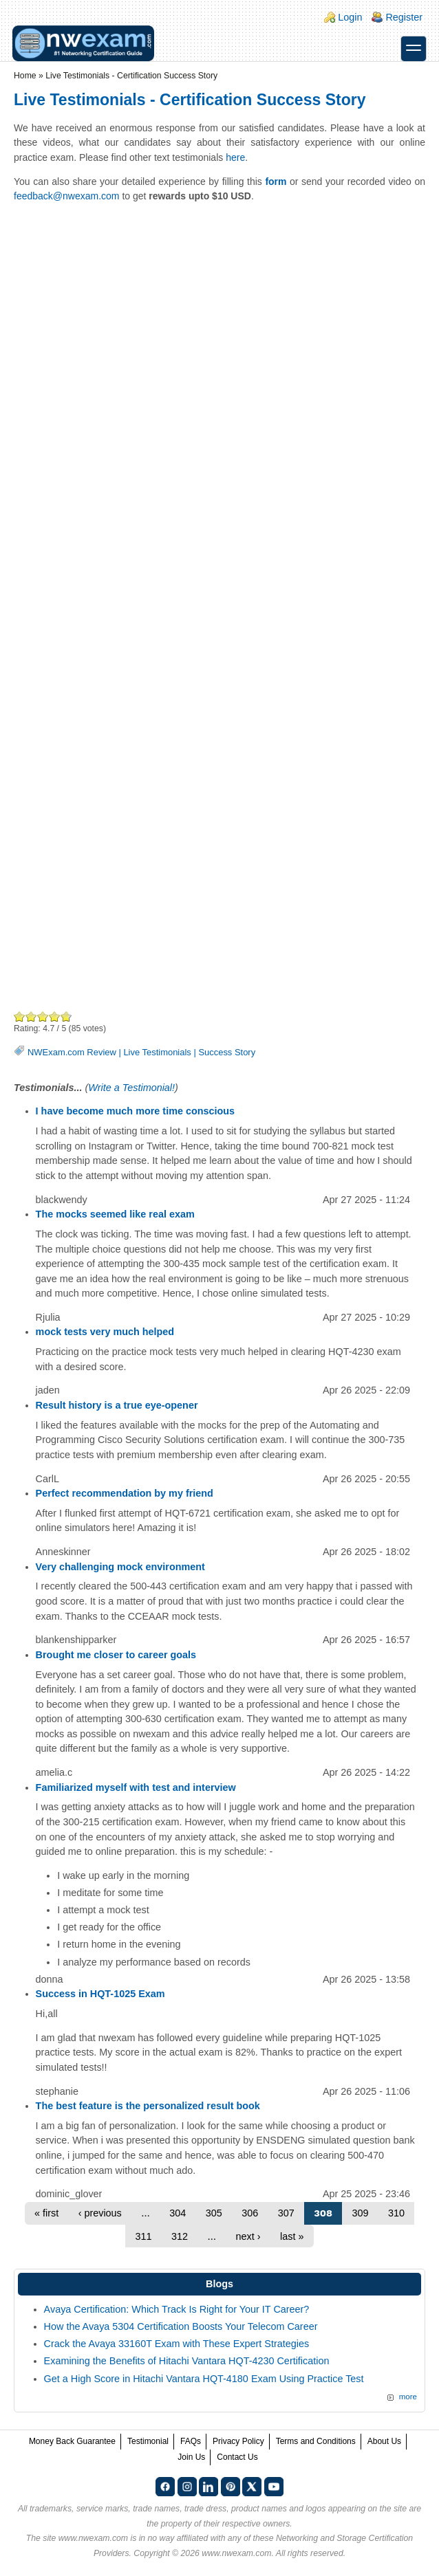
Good (43, 1016)
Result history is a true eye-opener (117, 1405)
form (275, 181)
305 (214, 2213)
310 (396, 2213)
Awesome (65, 1016)
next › (248, 2236)
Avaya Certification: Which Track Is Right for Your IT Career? (177, 2309)
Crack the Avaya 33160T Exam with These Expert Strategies (177, 2343)
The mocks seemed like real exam (115, 1214)
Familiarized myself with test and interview (136, 1787)
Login (350, 17)
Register (403, 17)
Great (55, 1016)
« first (46, 2213)
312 (179, 2236)
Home (25, 75)
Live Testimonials (157, 1052)
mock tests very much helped (105, 1331)
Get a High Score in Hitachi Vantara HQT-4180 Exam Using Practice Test (204, 2378)
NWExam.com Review (72, 1052)
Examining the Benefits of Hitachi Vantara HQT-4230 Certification (187, 2360)
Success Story (226, 1052)
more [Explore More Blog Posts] (408, 2396)
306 (250, 2213)
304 (177, 2213)
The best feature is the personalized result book (148, 2105)
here (235, 157)
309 (360, 2213)
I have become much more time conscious (135, 1110)
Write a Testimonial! (131, 1087)
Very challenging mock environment (120, 1566)
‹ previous (100, 2213)
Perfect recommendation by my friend (124, 1493)
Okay (31, 1016)
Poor (19, 1016)
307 (286, 2213)
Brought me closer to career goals (116, 1654)
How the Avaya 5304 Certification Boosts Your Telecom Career (181, 2326)
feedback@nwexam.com (67, 195)
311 (144, 2236)
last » (291, 2236)
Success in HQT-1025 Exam (100, 1993)
